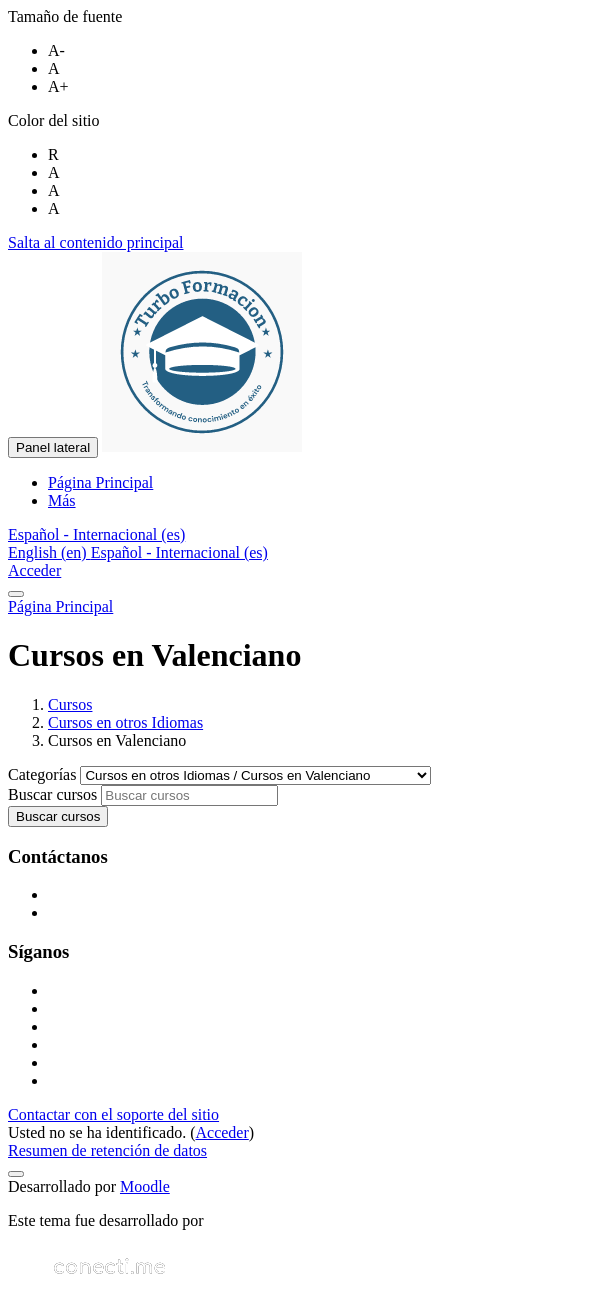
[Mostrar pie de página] (16, 1174)
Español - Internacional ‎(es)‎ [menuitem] (179, 552)
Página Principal (60, 606)
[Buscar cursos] (189, 795)
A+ (58, 86)
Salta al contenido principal (96, 242)
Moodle (145, 1186)
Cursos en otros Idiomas (125, 722)
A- (56, 50)
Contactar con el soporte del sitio (113, 1114)
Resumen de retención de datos (107, 1150)
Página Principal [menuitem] (100, 482)
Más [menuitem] (62, 500)
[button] (96, 534)
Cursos (70, 704)
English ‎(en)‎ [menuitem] (49, 552)
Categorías (44, 774)
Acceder (34, 570)
